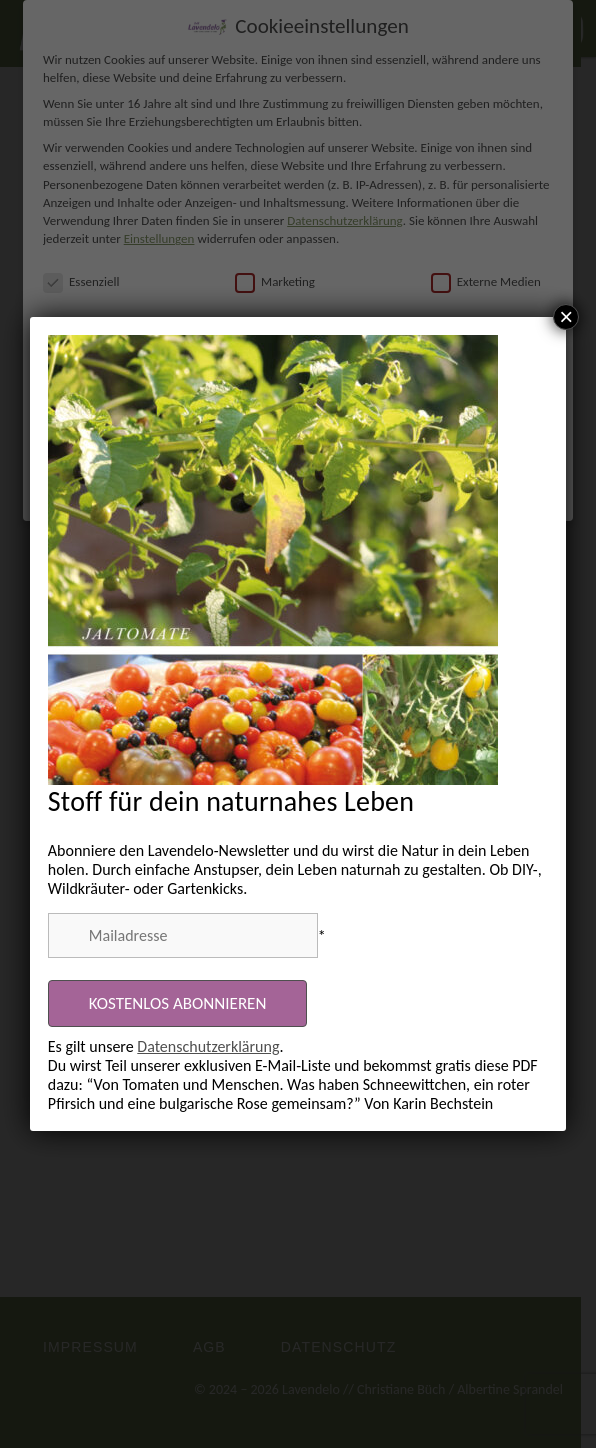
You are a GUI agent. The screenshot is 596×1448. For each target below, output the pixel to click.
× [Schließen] (566, 317)
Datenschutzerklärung (208, 1046)
